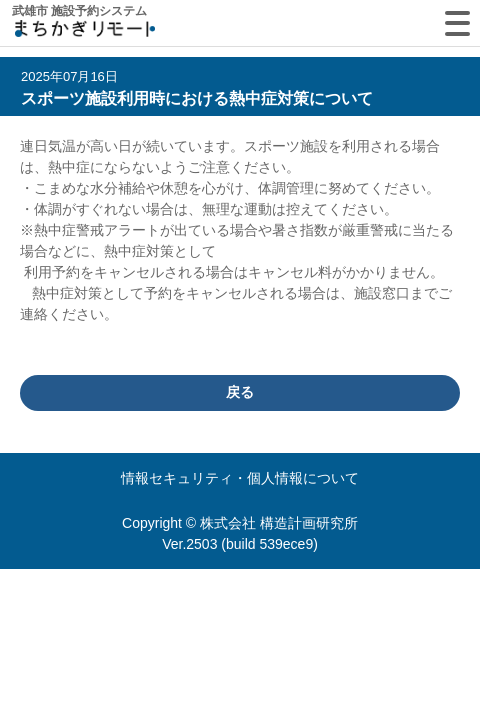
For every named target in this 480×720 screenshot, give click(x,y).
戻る (240, 392)
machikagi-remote (85, 32)
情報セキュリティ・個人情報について (240, 478)
